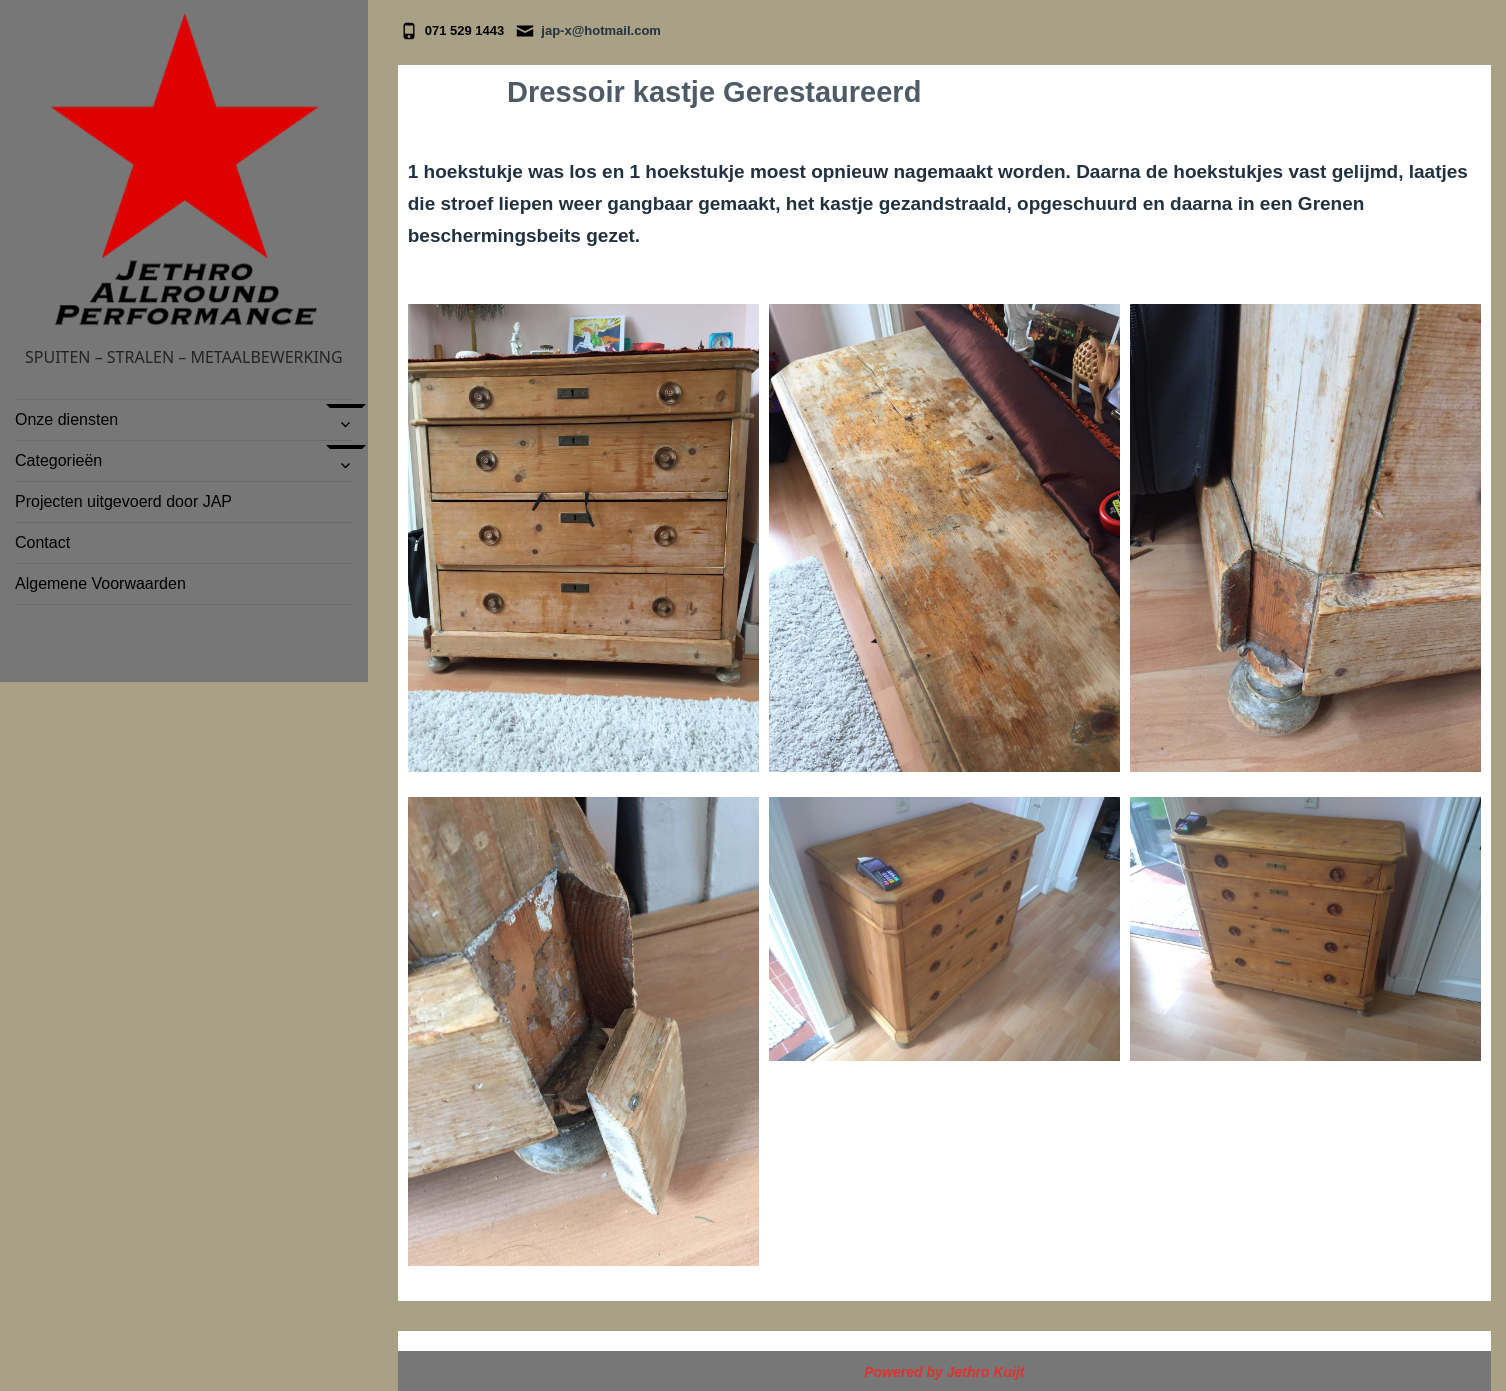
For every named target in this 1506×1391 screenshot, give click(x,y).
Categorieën (61, 460)
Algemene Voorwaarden (100, 583)
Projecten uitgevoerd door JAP (123, 501)
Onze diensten (66, 419)
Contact (42, 542)
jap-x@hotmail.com (601, 30)
